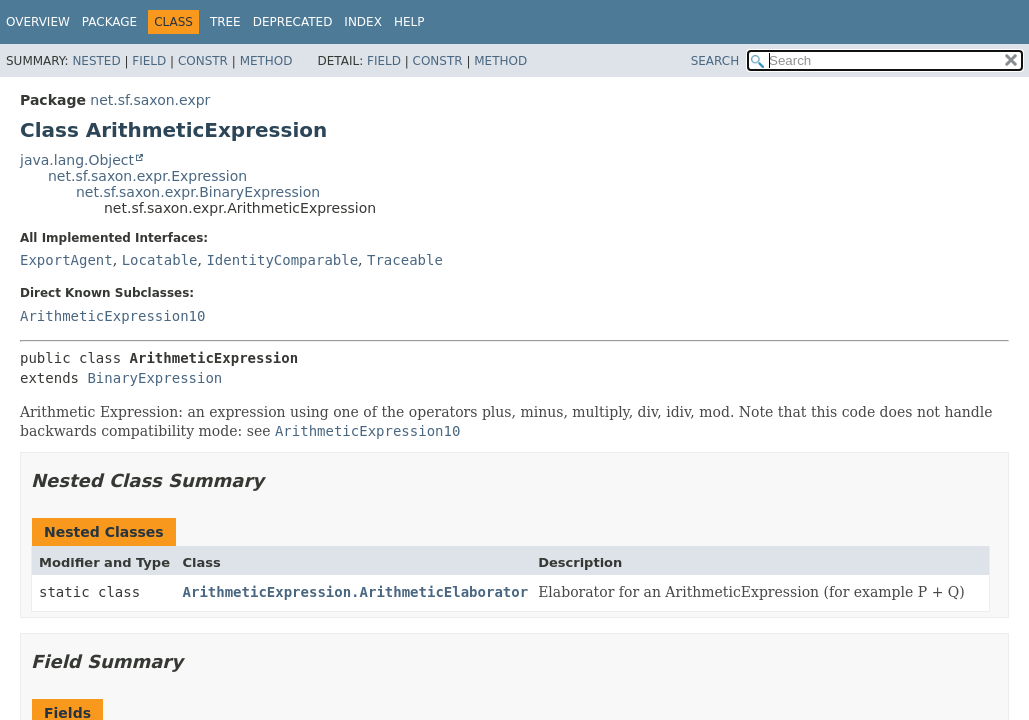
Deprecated (293, 22)
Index (363, 22)
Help (409, 22)
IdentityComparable (282, 260)
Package (109, 22)
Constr (203, 61)
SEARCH (715, 61)
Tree (225, 22)
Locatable (160, 260)
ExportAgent (66, 260)
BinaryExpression (154, 378)
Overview (38, 22)
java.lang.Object (77, 160)
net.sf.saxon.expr (150, 100)
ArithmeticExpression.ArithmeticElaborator (356, 592)
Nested (96, 61)
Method (266, 61)
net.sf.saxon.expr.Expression (147, 176)
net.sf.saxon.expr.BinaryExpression (198, 192)
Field (149, 61)
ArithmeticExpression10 (112, 316)
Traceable (405, 260)
